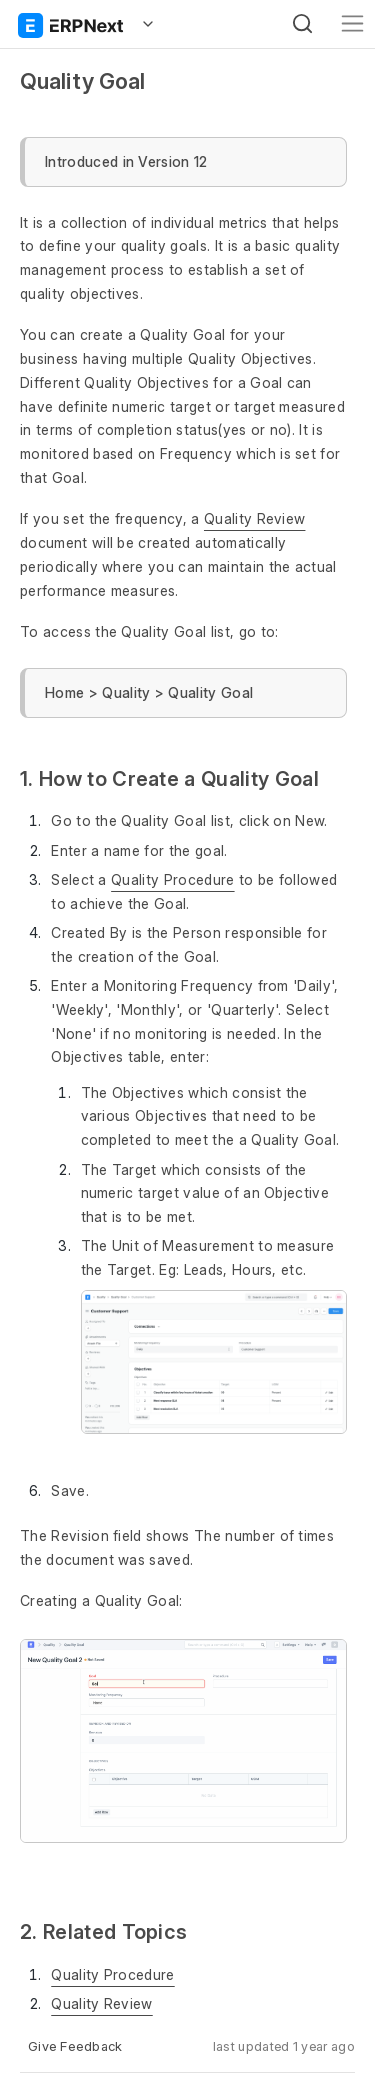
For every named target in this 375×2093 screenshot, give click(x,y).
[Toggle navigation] (352, 23)
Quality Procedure (172, 879)
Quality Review (254, 518)
